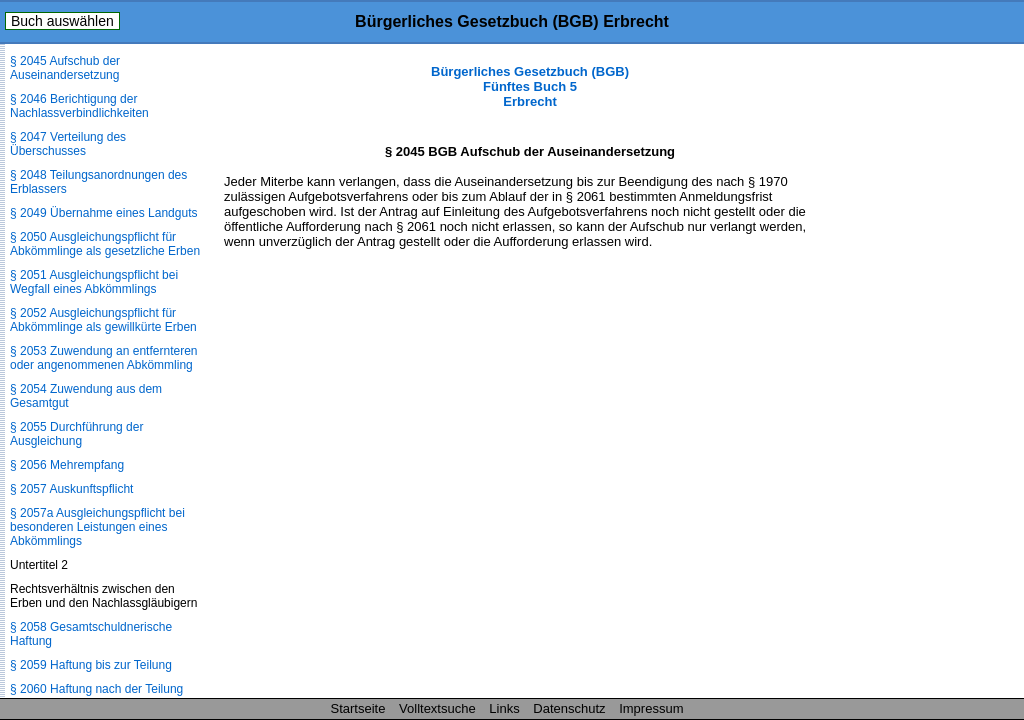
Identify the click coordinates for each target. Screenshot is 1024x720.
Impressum (651, 708)
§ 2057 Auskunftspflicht (71, 489)
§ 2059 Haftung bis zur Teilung (91, 665)
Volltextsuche (437, 708)
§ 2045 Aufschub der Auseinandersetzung (65, 68)
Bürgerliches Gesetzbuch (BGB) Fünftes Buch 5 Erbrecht (530, 86)
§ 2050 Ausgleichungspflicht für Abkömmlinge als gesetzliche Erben (105, 244)
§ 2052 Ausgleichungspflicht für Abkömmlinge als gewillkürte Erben (103, 320)
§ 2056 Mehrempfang (67, 465)
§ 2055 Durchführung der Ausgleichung (76, 434)
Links (504, 708)
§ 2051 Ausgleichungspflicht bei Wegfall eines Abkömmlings (94, 282)
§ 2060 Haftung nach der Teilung (96, 689)
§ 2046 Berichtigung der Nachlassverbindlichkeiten (79, 106)
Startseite (358, 708)
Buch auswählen (62, 21)
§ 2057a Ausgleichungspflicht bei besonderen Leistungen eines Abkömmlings (97, 527)
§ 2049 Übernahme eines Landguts (103, 213)
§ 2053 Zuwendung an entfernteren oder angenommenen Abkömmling (103, 358)
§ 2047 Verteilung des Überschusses (68, 144)
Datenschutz (569, 708)
